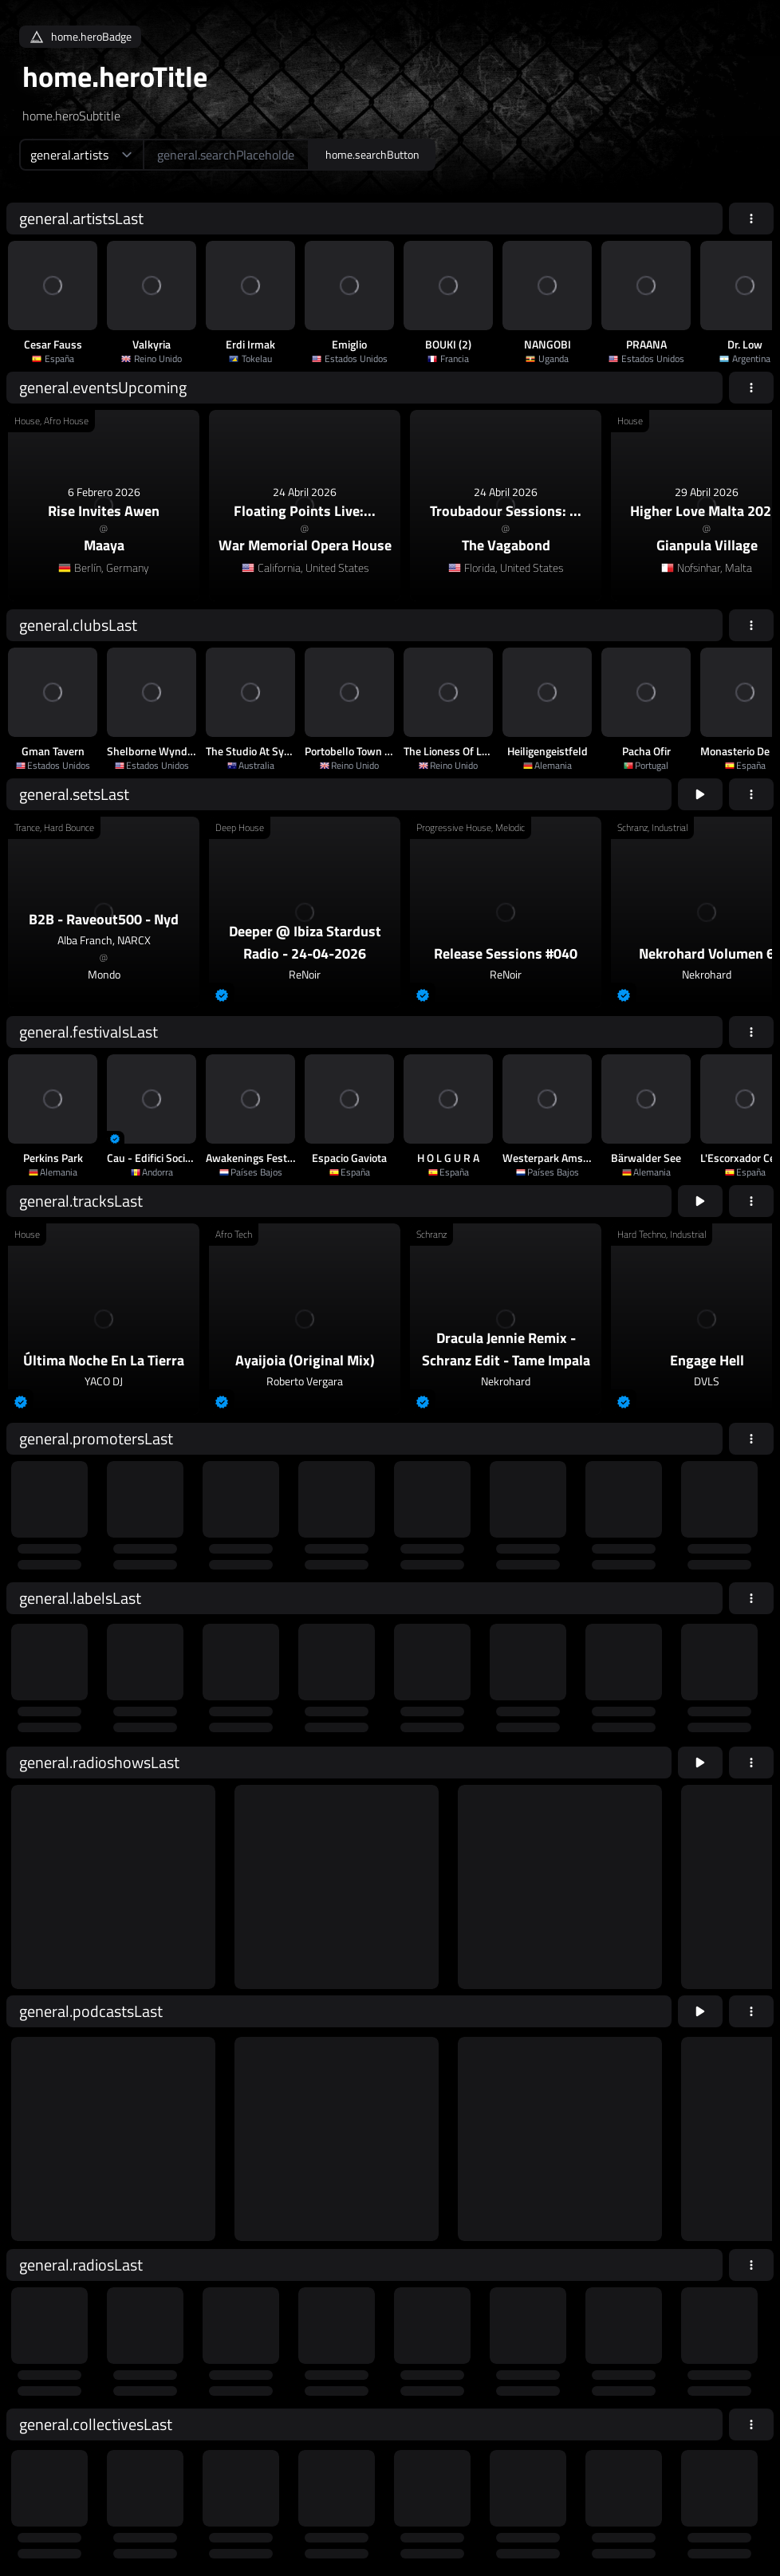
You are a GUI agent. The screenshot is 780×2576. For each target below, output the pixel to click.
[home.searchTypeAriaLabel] (81, 155)
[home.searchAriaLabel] (226, 155)
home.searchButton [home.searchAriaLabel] (372, 154)
